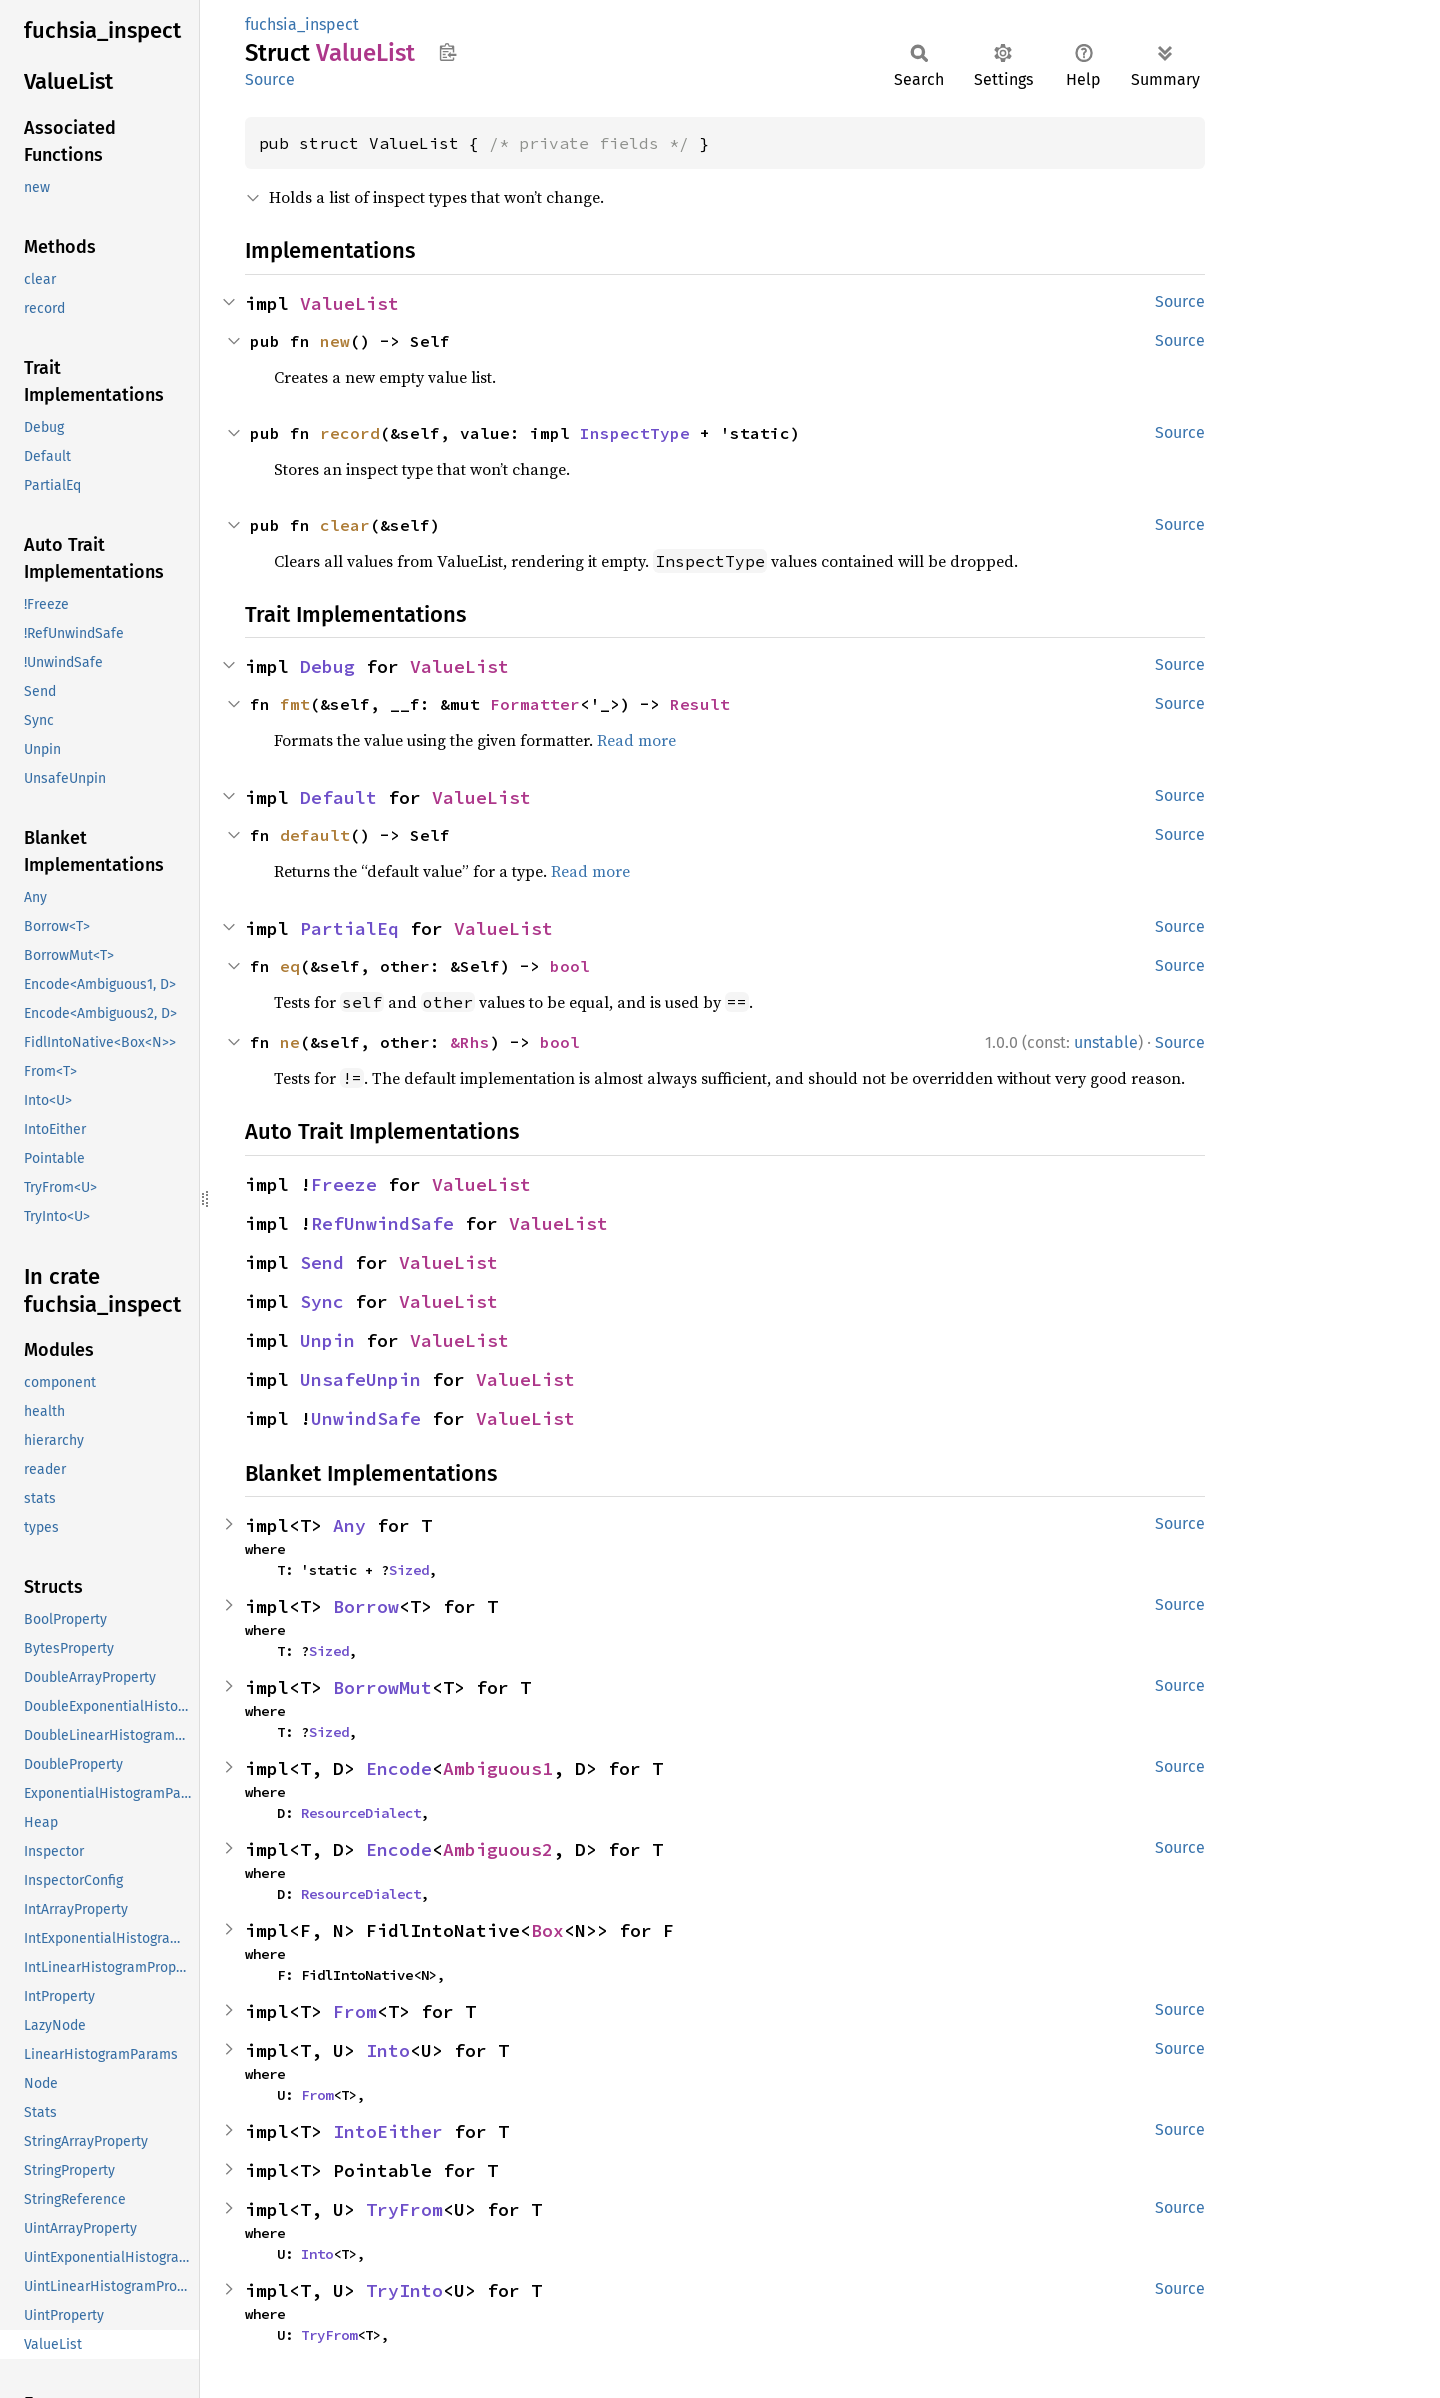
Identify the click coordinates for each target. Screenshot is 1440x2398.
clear (345, 525)
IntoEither (388, 2131)
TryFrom (404, 2209)
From (355, 2011)
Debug (327, 666)
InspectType (635, 433)
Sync (322, 1301)
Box (547, 1930)
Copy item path (447, 52)
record (350, 433)
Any (349, 1525)
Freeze (344, 1184)
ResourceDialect (361, 1813)
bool (570, 966)
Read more (636, 740)
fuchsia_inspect (302, 24)
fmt (295, 704)
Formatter (535, 704)
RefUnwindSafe (382, 1223)
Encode (399, 1768)
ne (290, 1042)
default (315, 835)
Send (322, 1262)
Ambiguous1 (498, 1768)
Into (388, 2050)
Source (270, 79)
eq (290, 966)
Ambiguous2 (498, 1849)
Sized (409, 1570)
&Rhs (470, 1042)
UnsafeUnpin (360, 1379)
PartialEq (349, 928)
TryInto (404, 2290)
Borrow (366, 1606)
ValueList (349, 303)
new (335, 341)
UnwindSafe (366, 1418)
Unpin (327, 1340)
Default (338, 797)
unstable (1106, 1042)
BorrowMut (382, 1687)
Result (700, 704)
